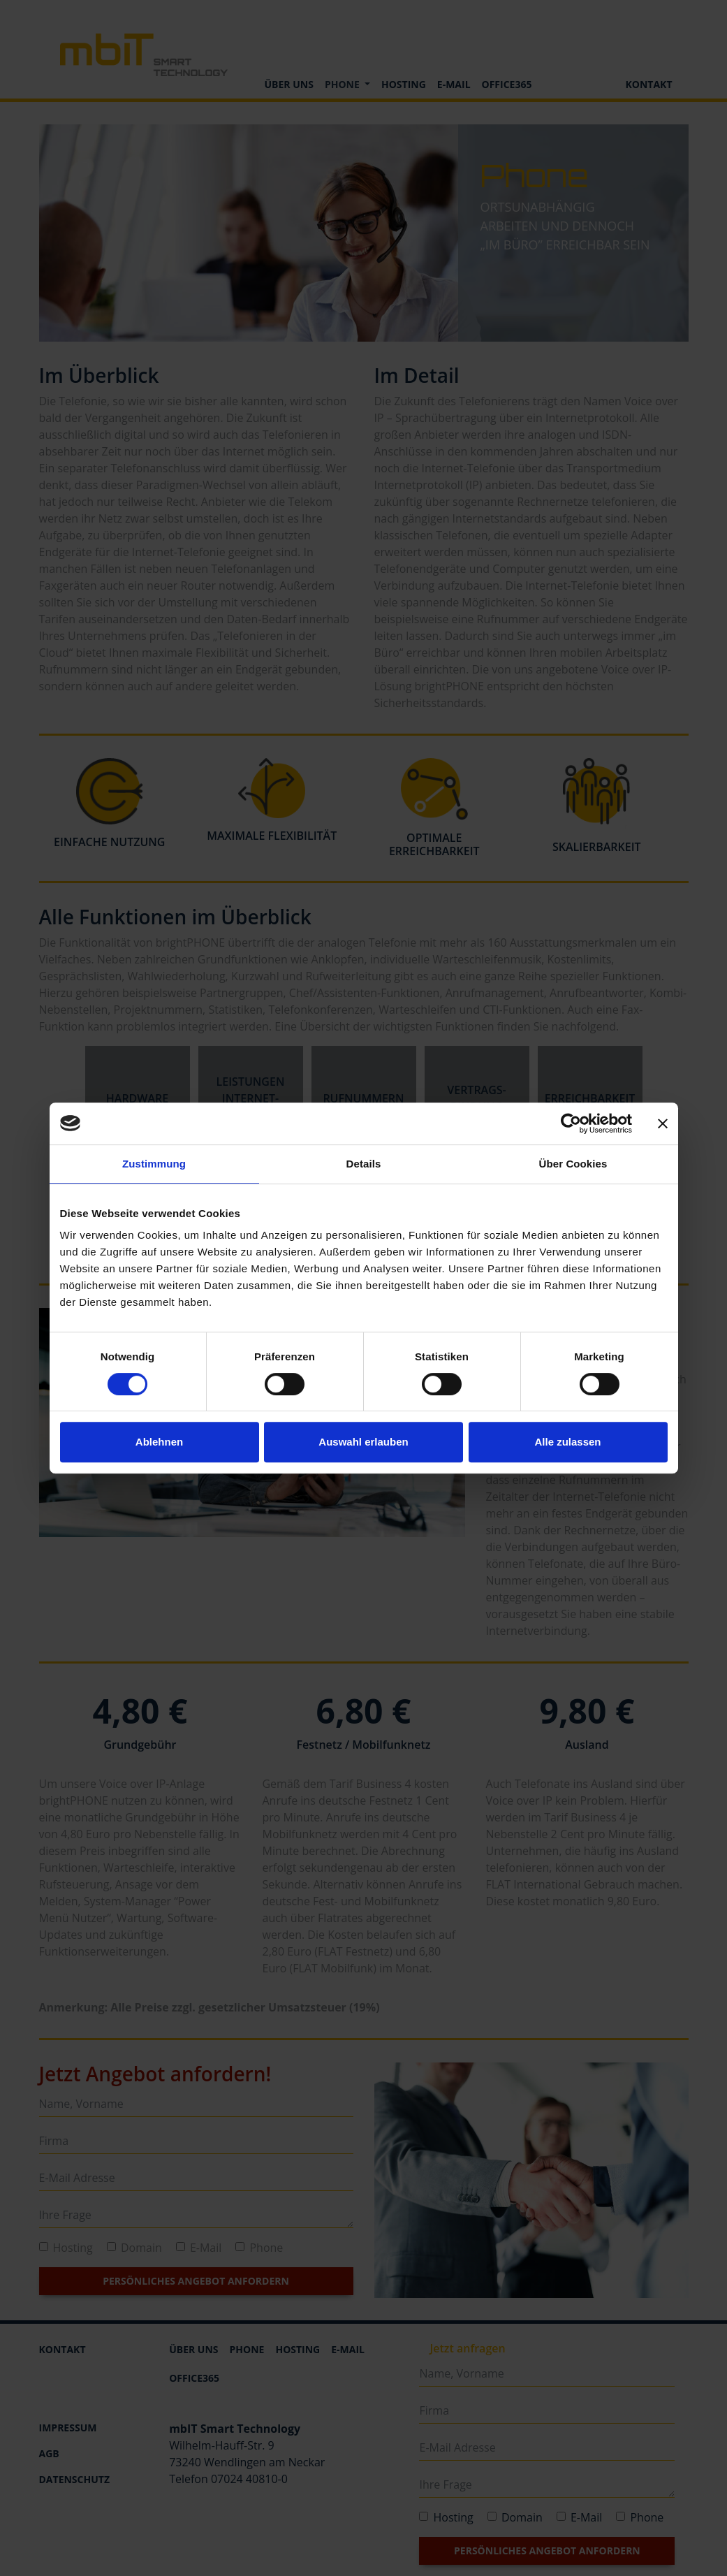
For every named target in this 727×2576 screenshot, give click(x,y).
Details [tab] (363, 1164)
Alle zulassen (567, 1442)
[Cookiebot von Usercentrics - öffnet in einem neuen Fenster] (571, 1123)
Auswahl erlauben (363, 1442)
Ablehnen (159, 1442)
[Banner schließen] (663, 1123)
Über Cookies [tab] (573, 1164)
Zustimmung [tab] (154, 1164)
